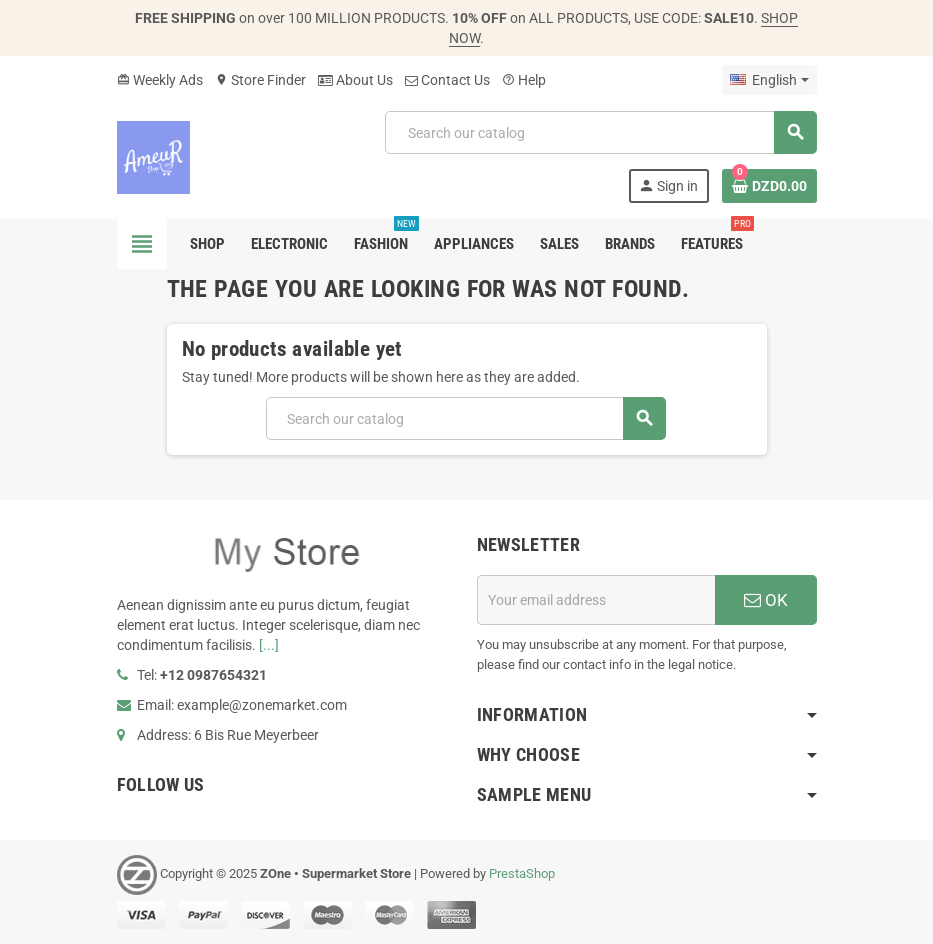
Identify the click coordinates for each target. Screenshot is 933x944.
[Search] (600, 132)
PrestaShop (522, 873)
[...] (269, 645)
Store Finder (260, 80)
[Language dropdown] (769, 80)
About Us (355, 80)
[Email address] (596, 600)
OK (766, 600)
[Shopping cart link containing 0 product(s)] (769, 186)
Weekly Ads (160, 80)
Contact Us (447, 80)
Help (524, 80)
